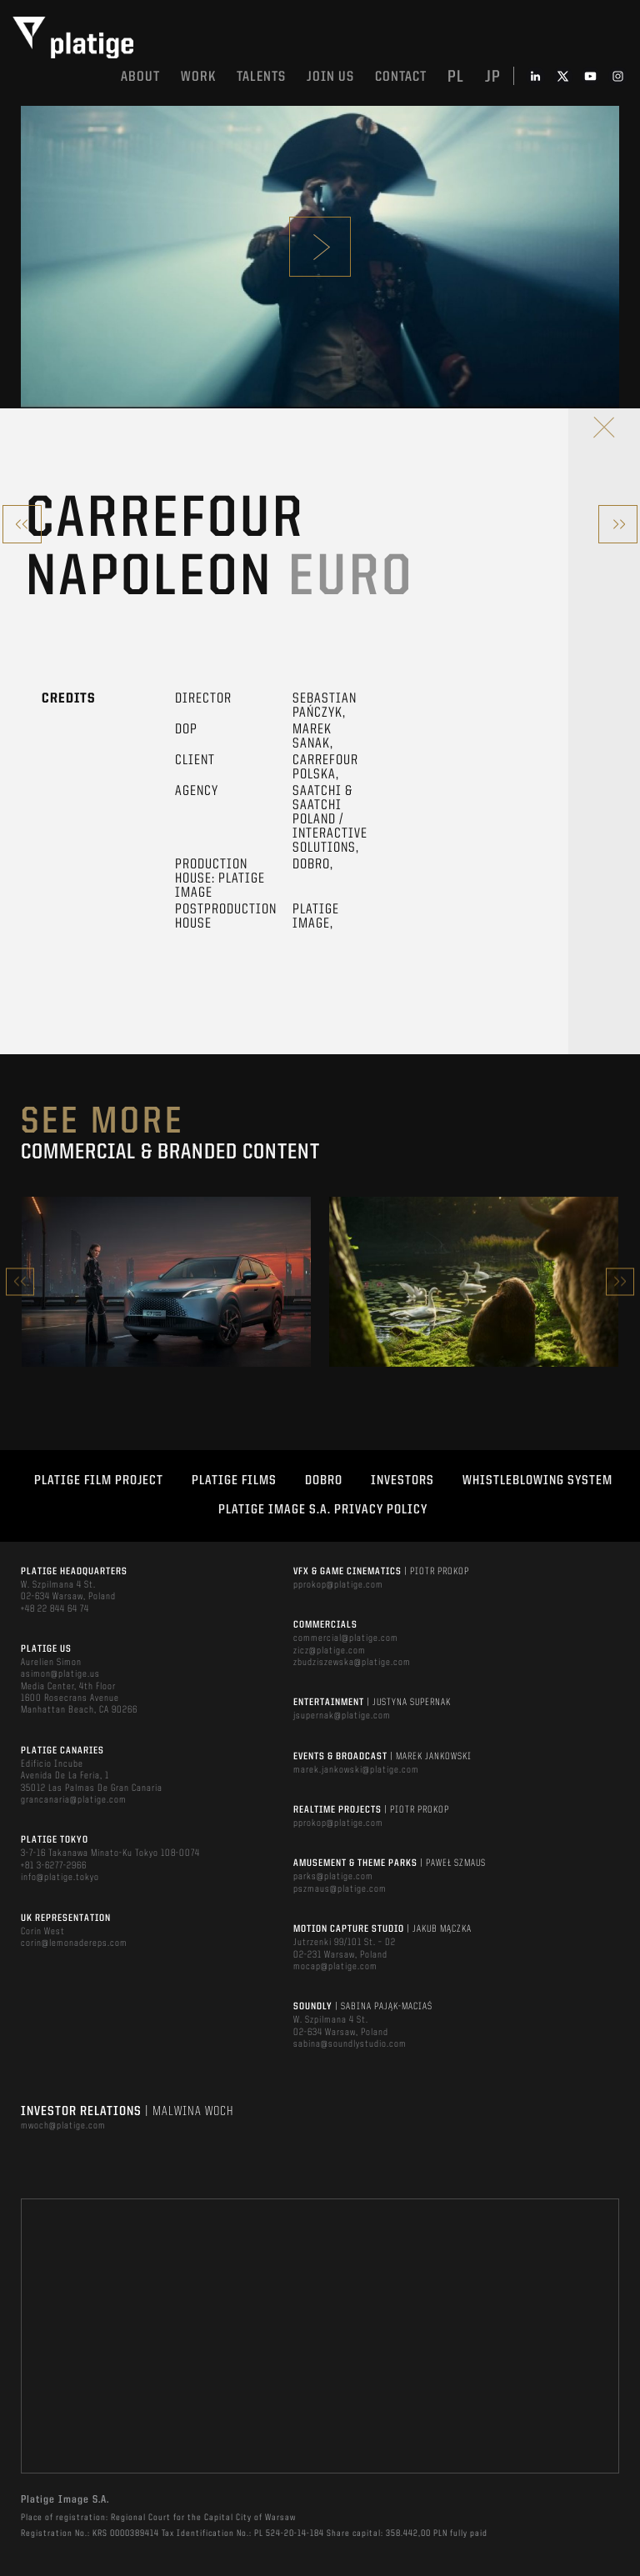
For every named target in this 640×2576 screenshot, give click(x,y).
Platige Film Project (98, 1481)
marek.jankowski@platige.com (356, 1770)
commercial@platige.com (345, 1638)
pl (456, 77)
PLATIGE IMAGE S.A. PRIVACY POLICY (323, 1510)
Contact (401, 77)
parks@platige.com (333, 1877)
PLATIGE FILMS (234, 1481)
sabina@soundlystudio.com (350, 2044)
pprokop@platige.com (338, 1585)
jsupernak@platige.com (342, 1716)
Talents (261, 77)
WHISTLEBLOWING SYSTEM (537, 1481)
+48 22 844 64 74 (55, 1609)
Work (198, 77)
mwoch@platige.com (63, 2126)
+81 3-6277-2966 (54, 1866)
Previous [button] (20, 1281)
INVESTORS (402, 1481)
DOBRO (323, 1481)
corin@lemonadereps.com (74, 1943)
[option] (166, 1282)
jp (493, 77)
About (140, 77)
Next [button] (620, 1281)
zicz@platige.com (329, 1651)
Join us (330, 77)
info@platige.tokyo (60, 1878)
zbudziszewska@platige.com (352, 1663)
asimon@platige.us (60, 1674)
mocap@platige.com (335, 1967)
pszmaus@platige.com (340, 1889)
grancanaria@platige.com (74, 1800)
